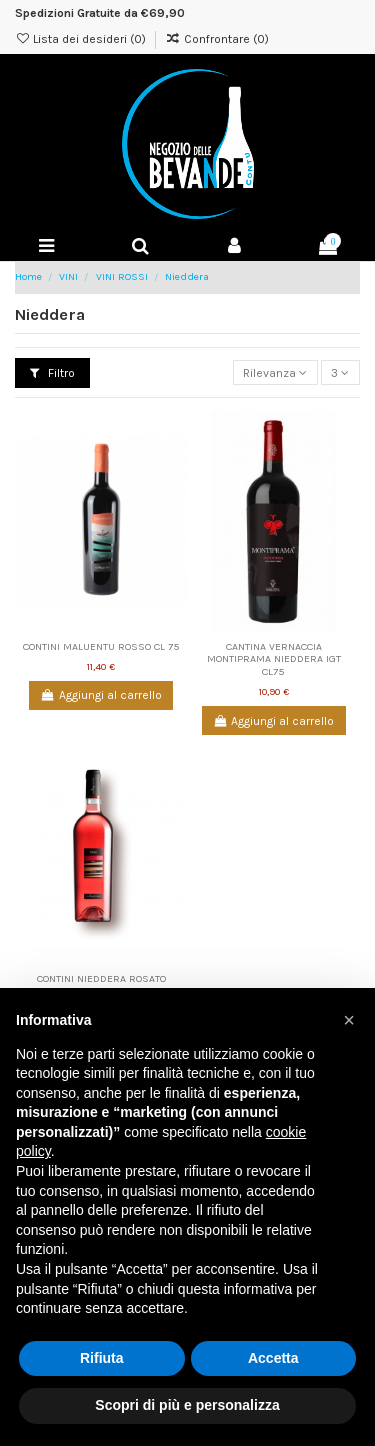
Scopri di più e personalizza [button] (187, 1405)
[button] (349, 1020)
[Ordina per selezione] (275, 372)
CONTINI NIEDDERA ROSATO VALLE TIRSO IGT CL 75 (101, 985)
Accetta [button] (273, 1358)
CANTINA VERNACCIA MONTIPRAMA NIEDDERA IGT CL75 (274, 659)
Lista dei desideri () (82, 39)
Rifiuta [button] (102, 1358)
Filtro (52, 373)
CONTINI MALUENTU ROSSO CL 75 (101, 646)
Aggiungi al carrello (101, 695)
